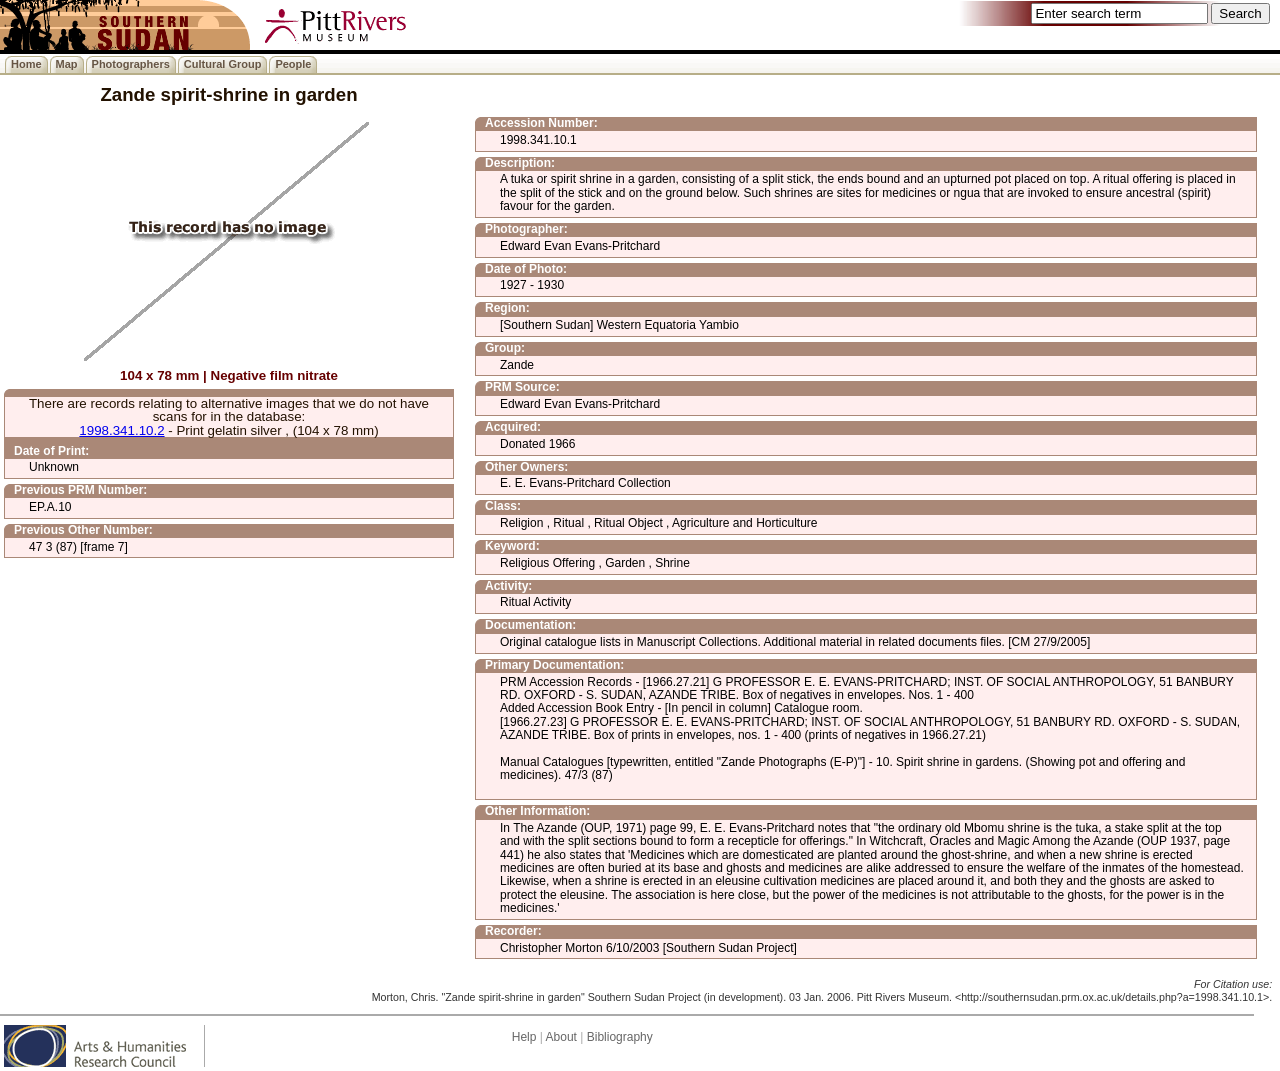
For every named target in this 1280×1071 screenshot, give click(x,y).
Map (67, 64)
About (561, 1037)
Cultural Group (223, 64)
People (293, 64)
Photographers (131, 64)
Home (26, 64)
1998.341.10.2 (121, 430)
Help (524, 1037)
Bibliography (620, 1037)
